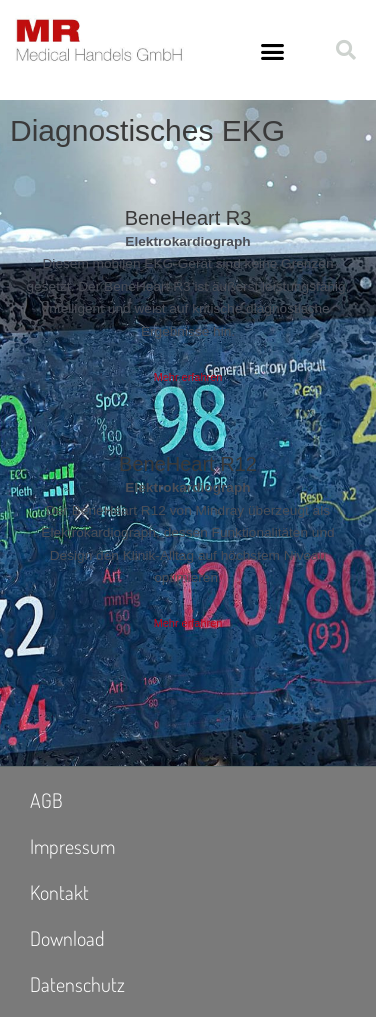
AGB (46, 800)
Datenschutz (77, 984)
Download (67, 938)
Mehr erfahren (188, 377)
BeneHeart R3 (188, 218)
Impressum (72, 846)
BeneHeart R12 (188, 464)
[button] (272, 51)
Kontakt (59, 892)
